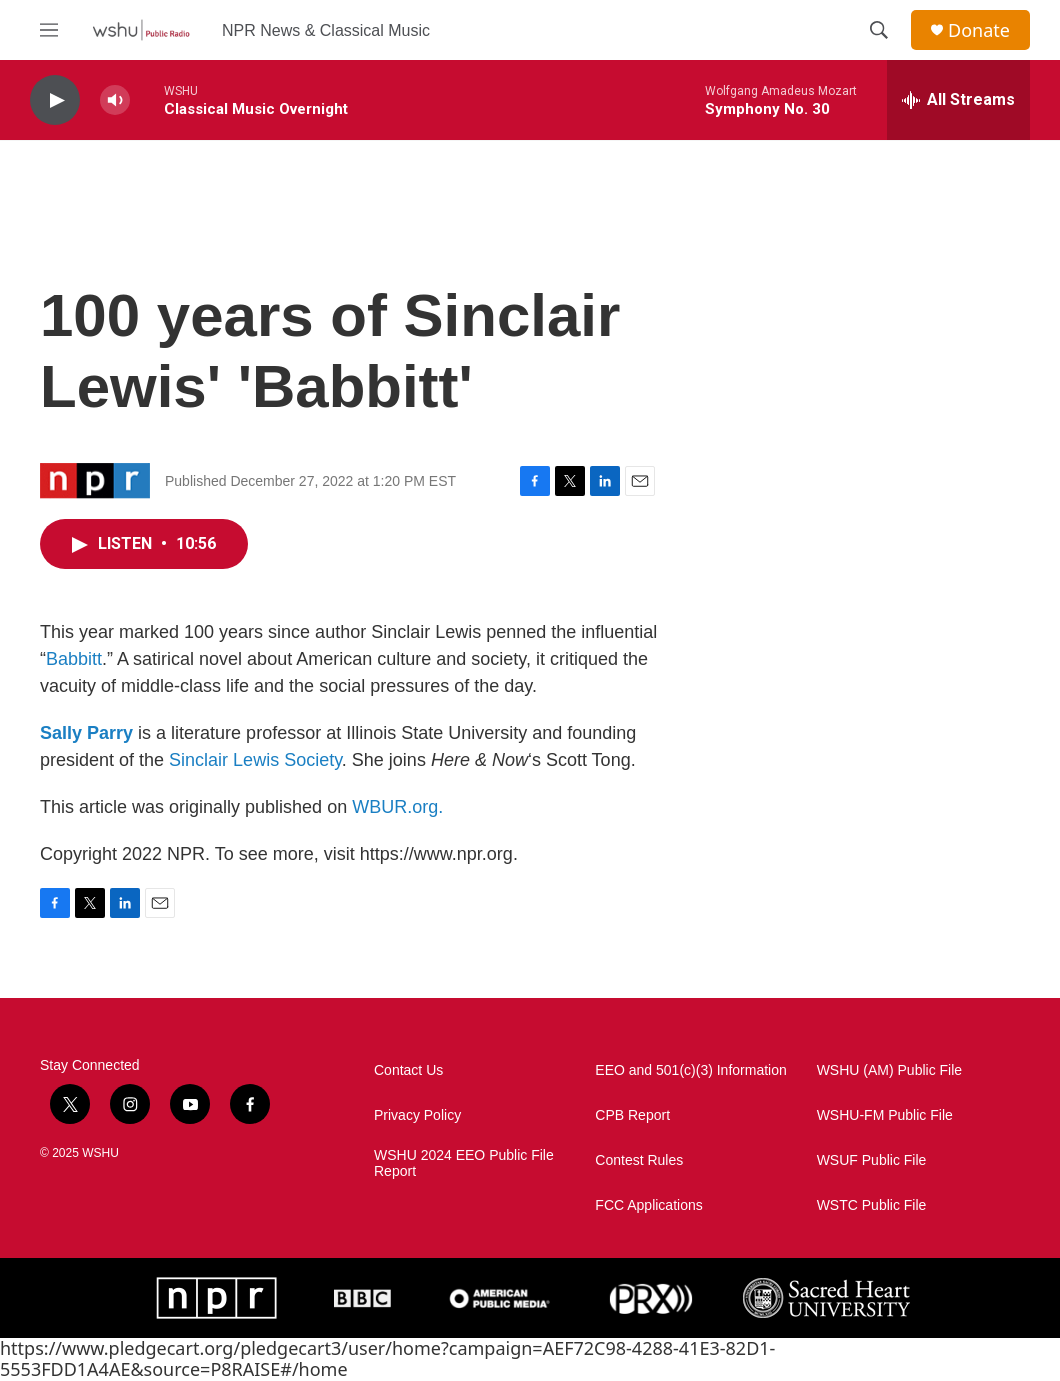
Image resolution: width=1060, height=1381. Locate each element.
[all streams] (958, 100)
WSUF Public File (872, 1160)
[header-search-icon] (879, 30)
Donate (979, 30)
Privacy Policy (417, 1115)
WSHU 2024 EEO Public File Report (464, 1163)
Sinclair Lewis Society (255, 760)
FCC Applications (648, 1205)
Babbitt (74, 659)
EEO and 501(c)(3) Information (690, 1070)
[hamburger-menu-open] (49, 30)
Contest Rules (639, 1160)
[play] (55, 100)
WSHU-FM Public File (885, 1115)
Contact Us (408, 1070)
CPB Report (632, 1115)
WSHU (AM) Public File (889, 1070)
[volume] (115, 100)
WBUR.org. (397, 807)
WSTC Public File (872, 1205)
